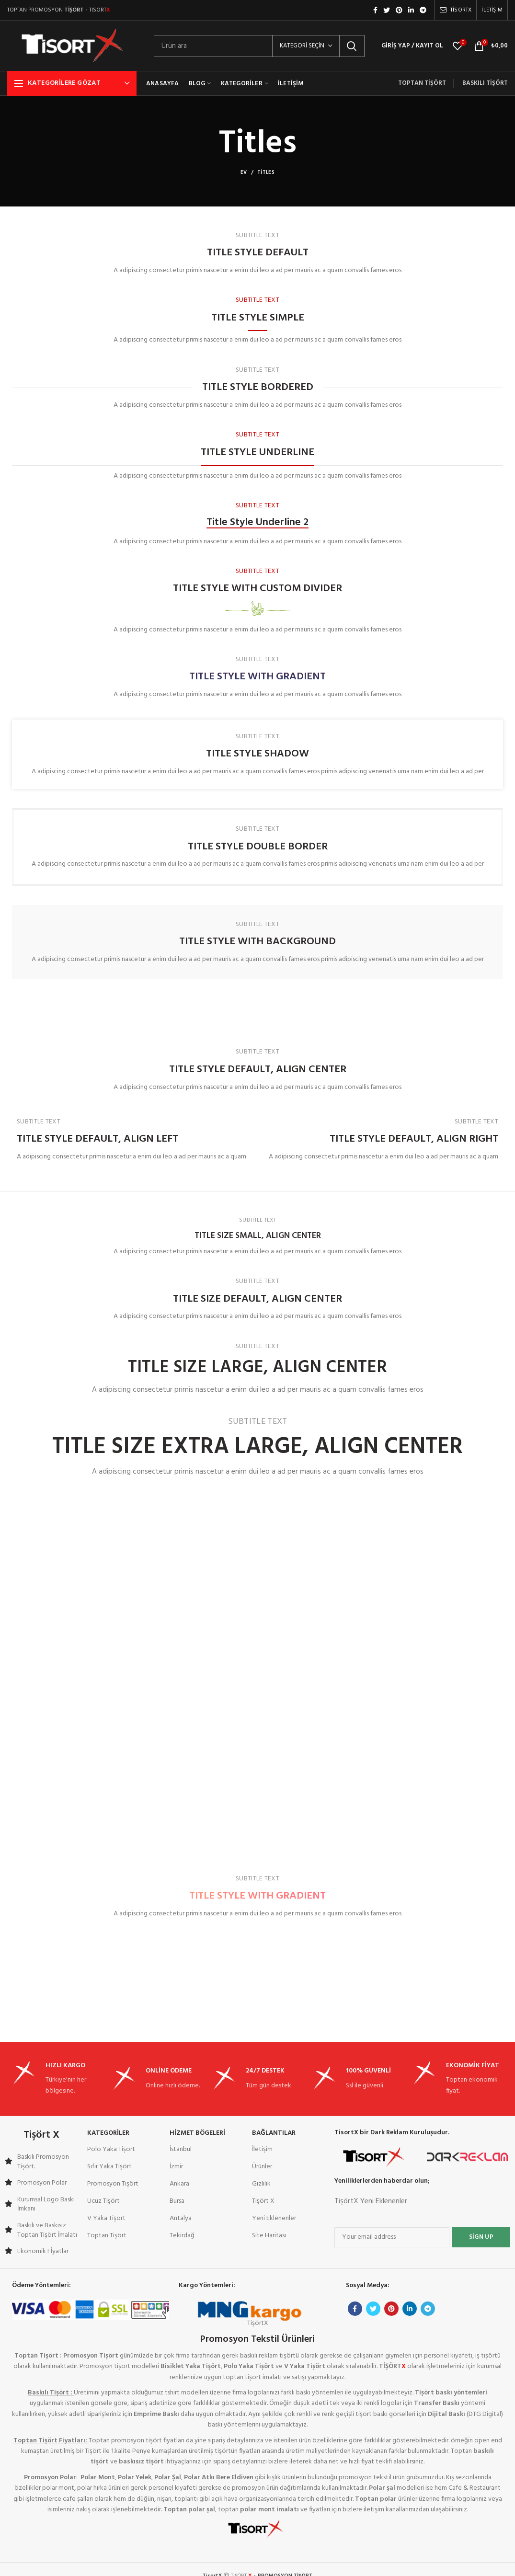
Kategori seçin (302, 46)
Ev (243, 172)
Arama (352, 46)
